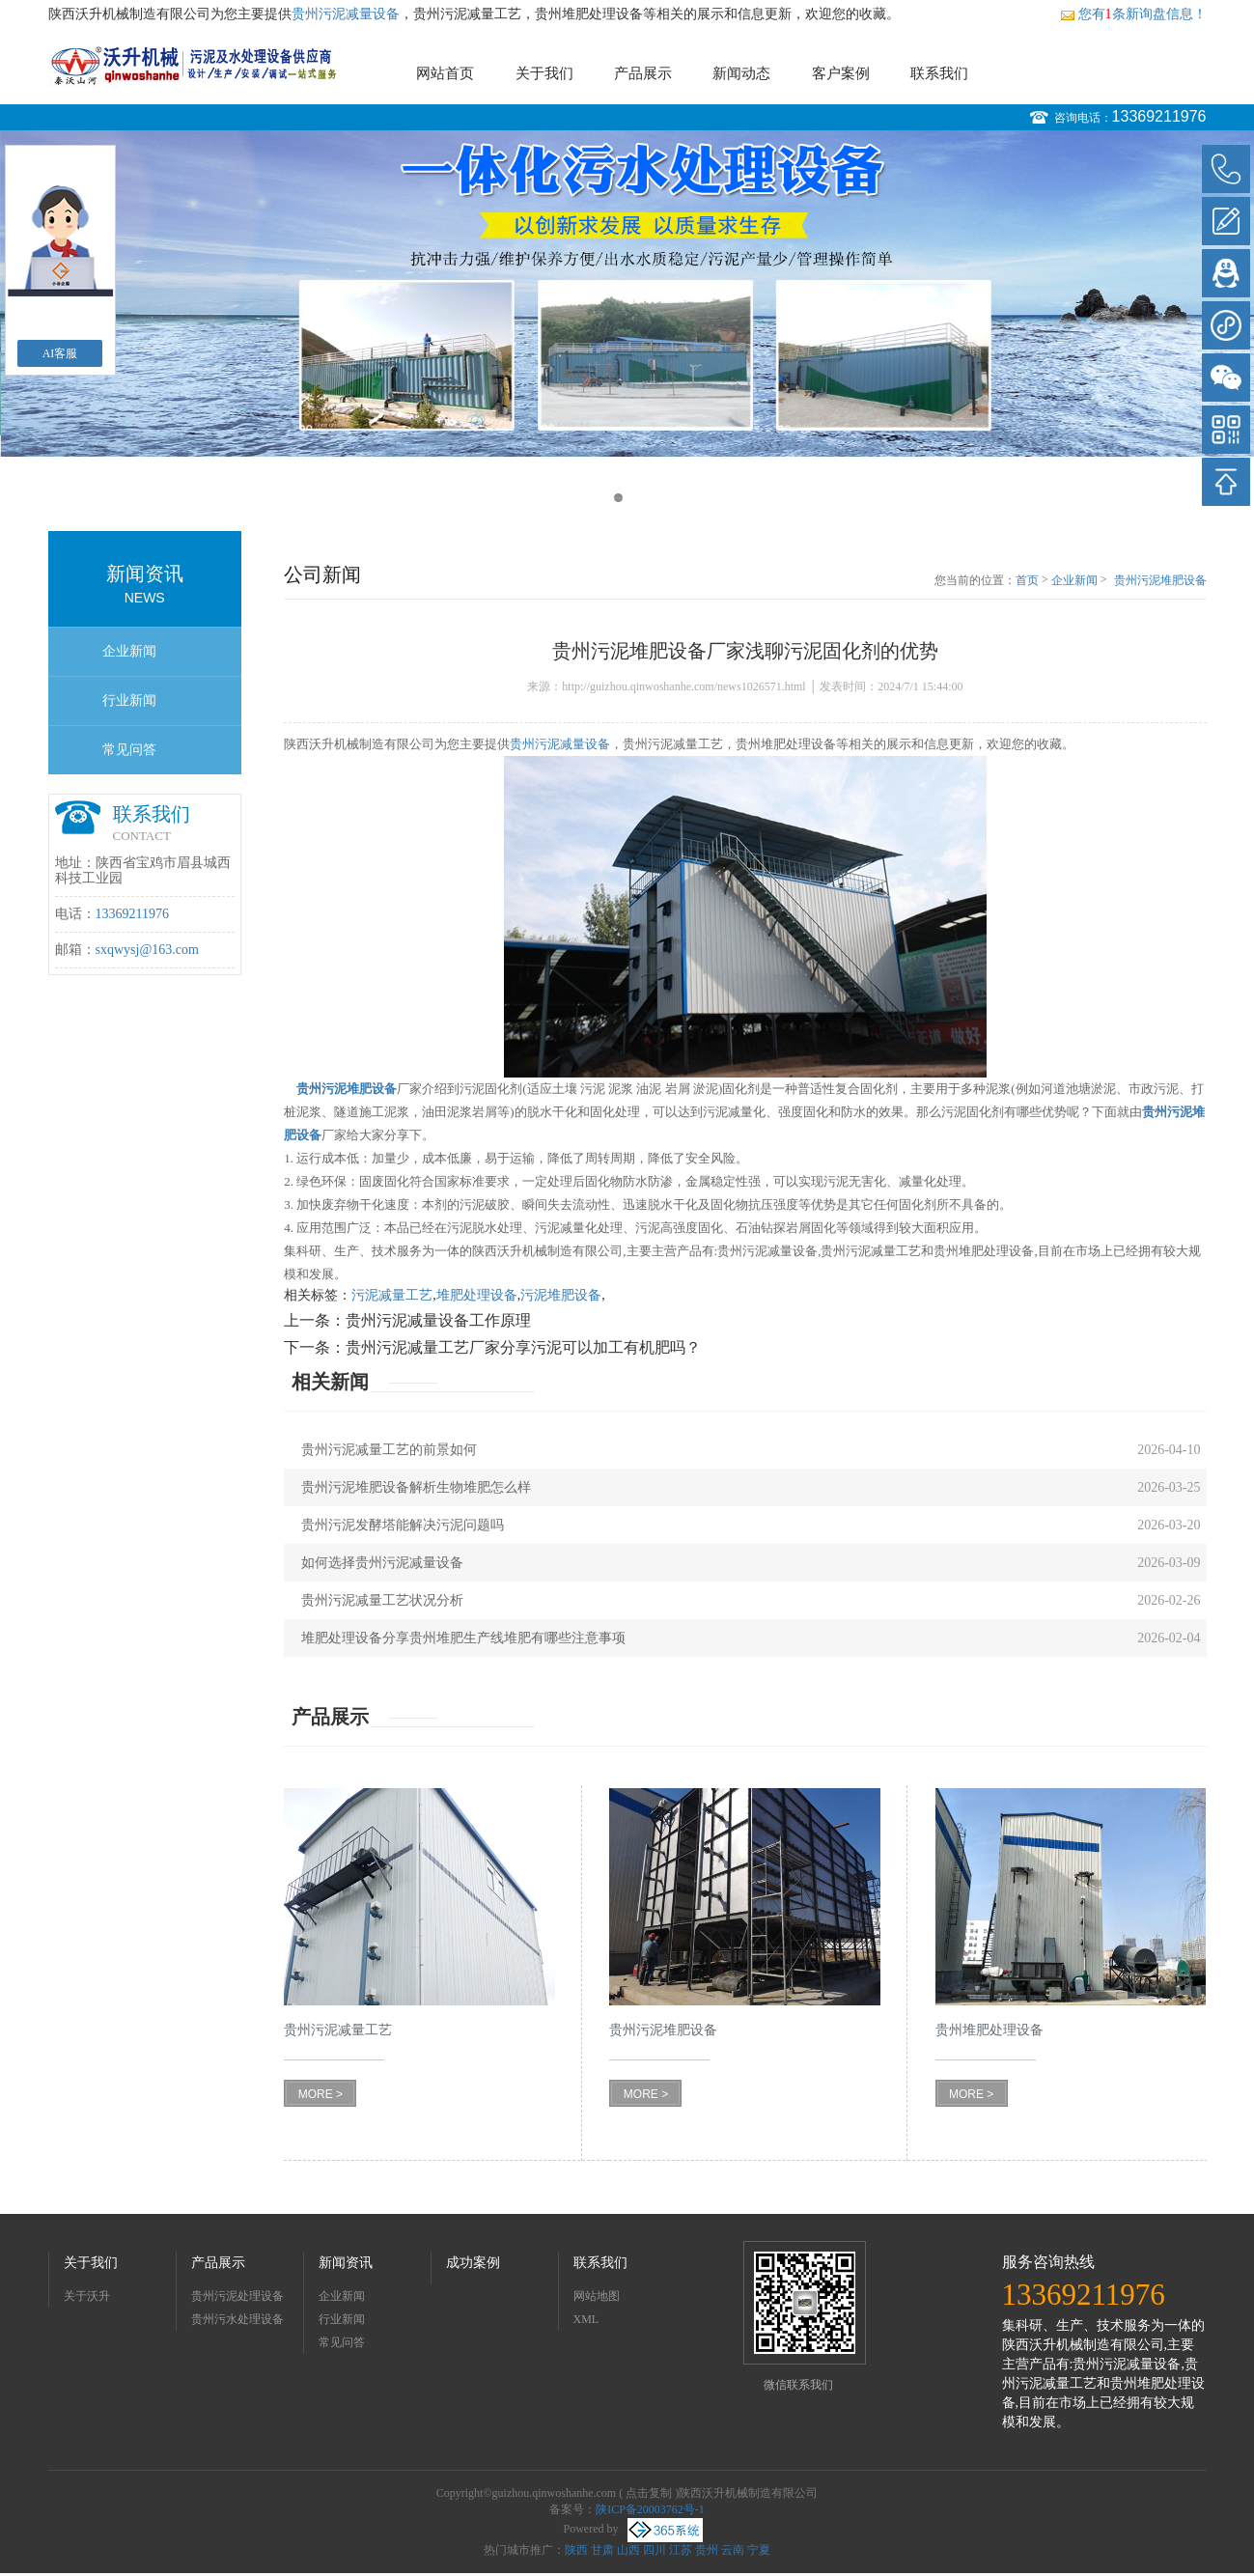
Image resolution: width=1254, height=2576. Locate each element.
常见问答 (129, 749)
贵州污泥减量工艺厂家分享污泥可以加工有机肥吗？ (523, 1347)
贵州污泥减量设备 (346, 14)
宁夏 (758, 2550)
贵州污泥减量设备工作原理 (438, 1320)
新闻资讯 (346, 2262)
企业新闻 (129, 651)
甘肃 (602, 2550)
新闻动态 (741, 73)
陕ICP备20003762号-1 (650, 2509)
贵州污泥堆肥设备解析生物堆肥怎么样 (416, 1487)
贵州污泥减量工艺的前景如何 (389, 1449)
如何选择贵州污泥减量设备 (382, 1562)
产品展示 (643, 73)
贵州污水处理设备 (237, 2319)
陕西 (576, 2550)
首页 (1027, 580)
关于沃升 (87, 2296)
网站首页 (445, 73)
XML (586, 2319)
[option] (627, 293)
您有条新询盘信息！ (1133, 14)
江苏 (680, 2550)
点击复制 (649, 2493)
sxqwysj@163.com (147, 949)
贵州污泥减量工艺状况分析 (382, 1600)
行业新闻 (129, 700)
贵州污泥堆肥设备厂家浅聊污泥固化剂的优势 (1160, 581)
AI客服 (60, 353)
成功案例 (473, 2262)
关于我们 (544, 73)
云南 (732, 2550)
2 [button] (636, 497)
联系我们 (939, 73)
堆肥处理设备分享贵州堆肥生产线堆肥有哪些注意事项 (463, 1638)
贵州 (706, 2550)
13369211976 (1159, 116)
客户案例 (841, 73)
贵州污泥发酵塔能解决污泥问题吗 (402, 1525)
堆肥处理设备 (476, 1295)
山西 (628, 2550)
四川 (654, 2550)
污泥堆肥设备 (560, 1295)
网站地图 (596, 2296)
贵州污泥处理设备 (237, 2296)
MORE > (320, 2094)
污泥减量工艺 (391, 1295)
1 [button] (618, 497)
